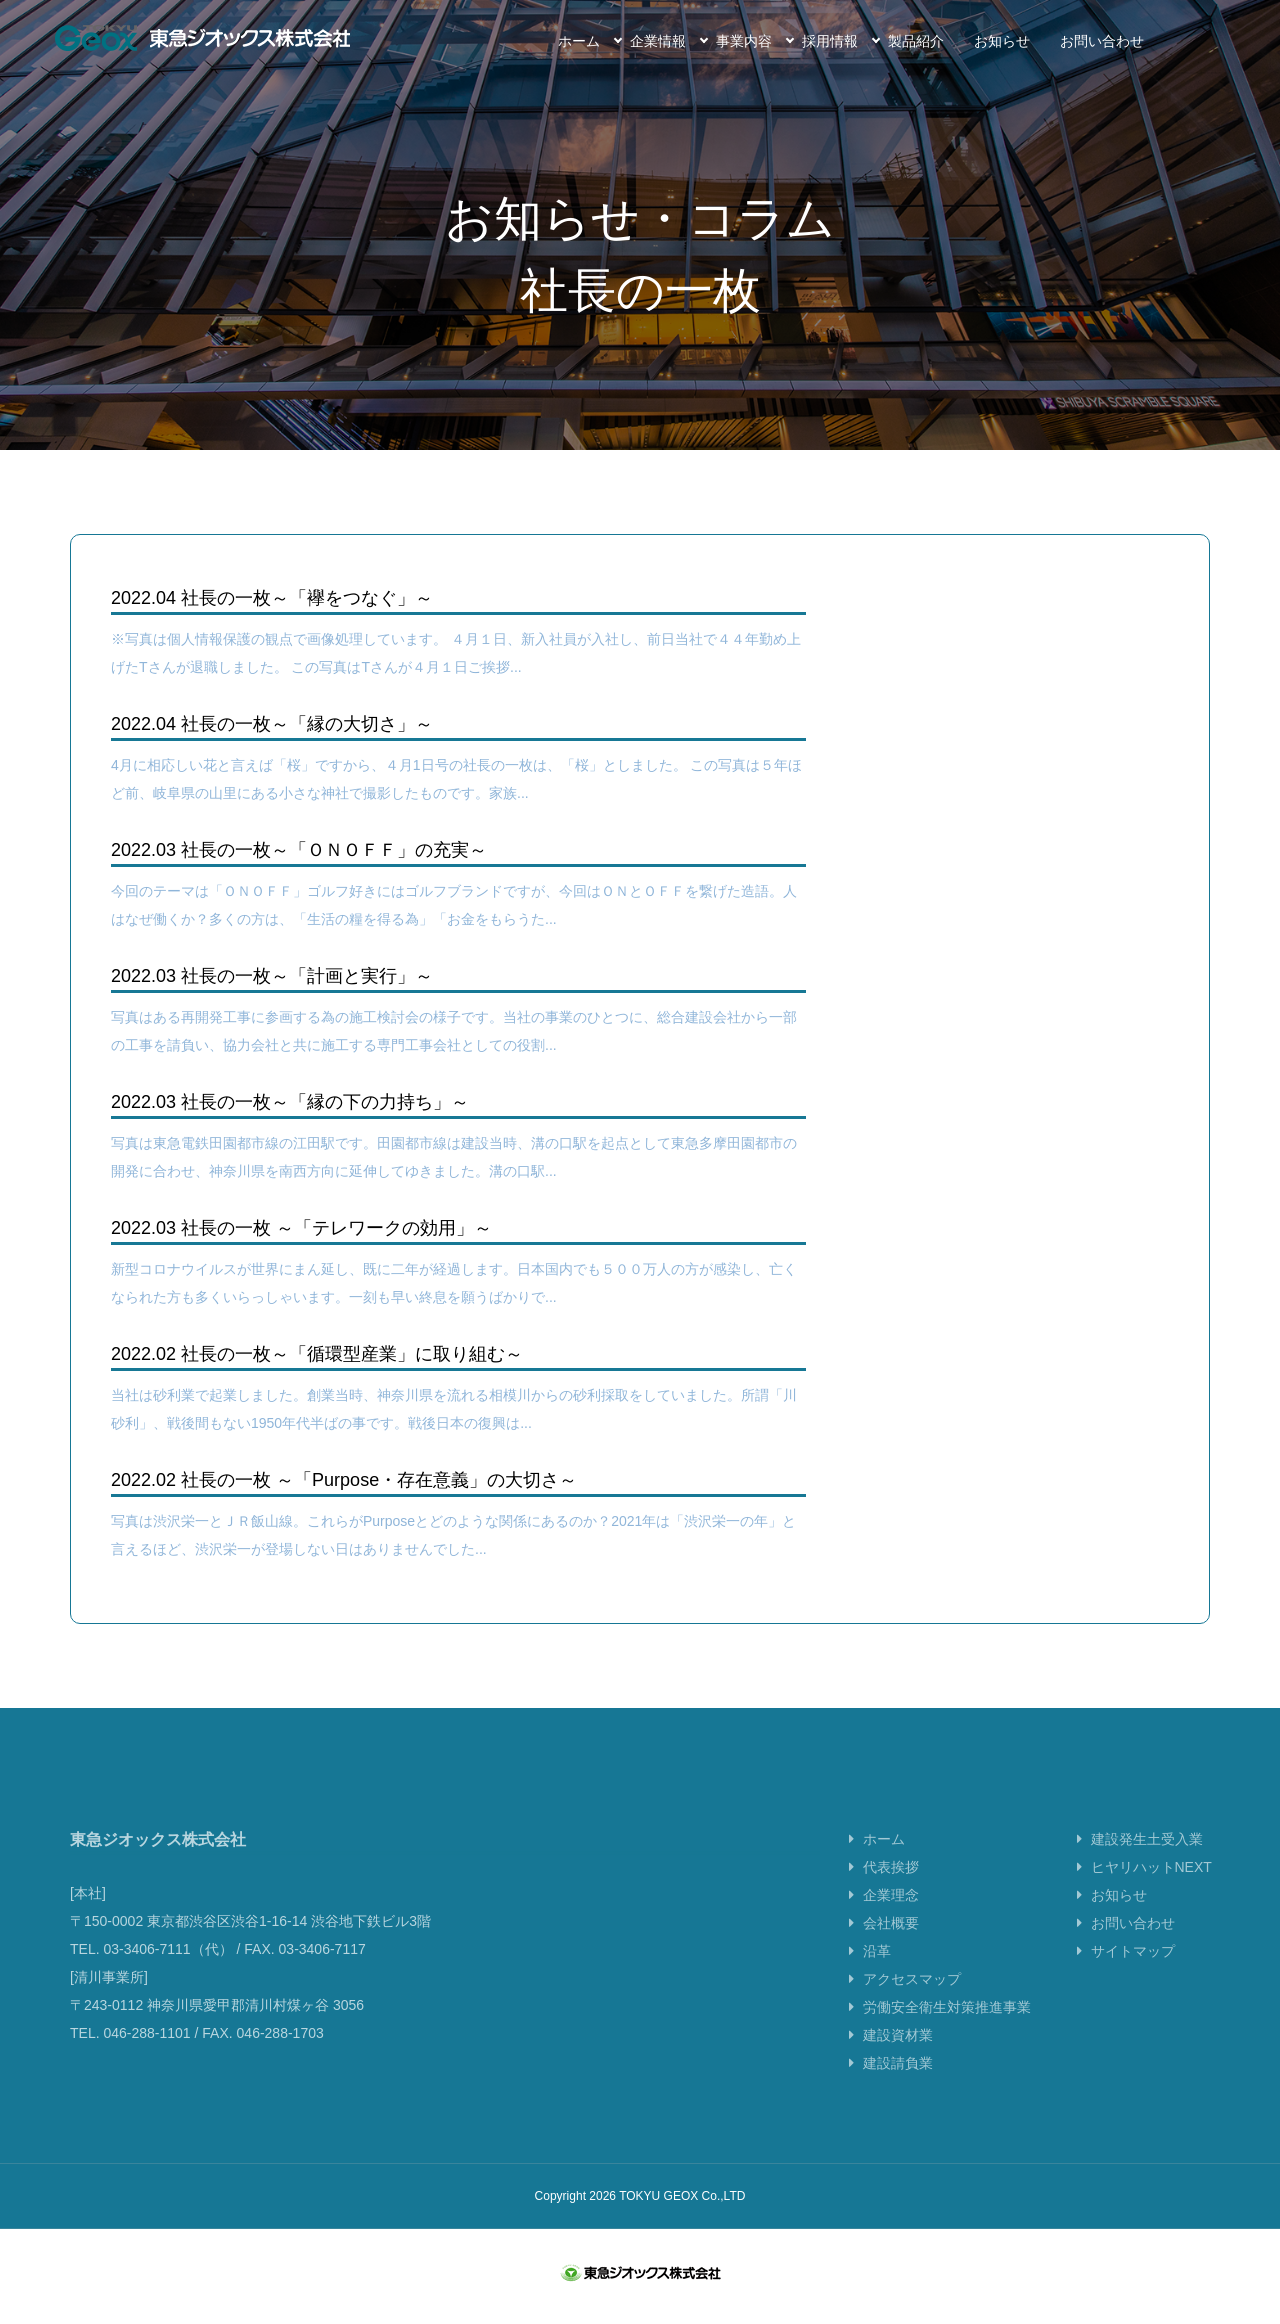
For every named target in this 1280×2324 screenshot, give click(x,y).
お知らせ (1002, 41)
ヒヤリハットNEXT (1151, 1882)
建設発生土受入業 (1147, 1854)
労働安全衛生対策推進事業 (947, 2022)
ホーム (579, 41)
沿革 (877, 1966)
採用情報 (830, 41)
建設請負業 (898, 2078)
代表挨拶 (891, 1882)
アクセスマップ (912, 1994)
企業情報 (658, 41)
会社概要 (891, 1938)
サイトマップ (1133, 1966)
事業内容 (744, 41)
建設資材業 (898, 2050)
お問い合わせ (1102, 41)
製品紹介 (916, 41)
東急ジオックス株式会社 (202, 38)
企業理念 (891, 1910)
